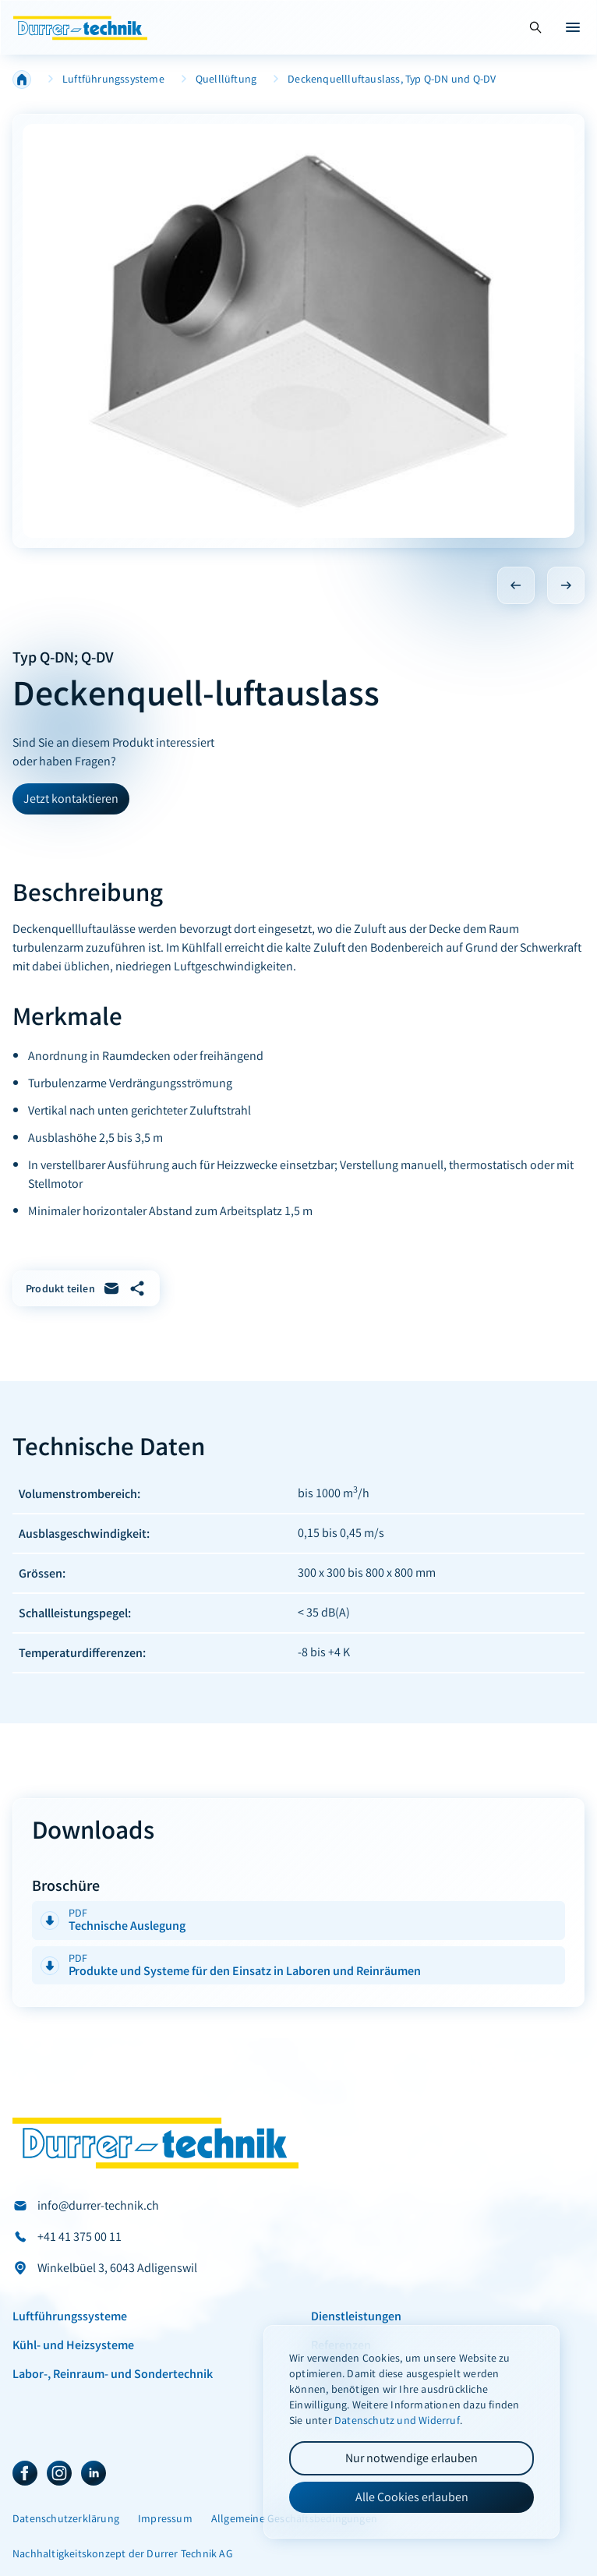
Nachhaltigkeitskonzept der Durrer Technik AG (122, 2553)
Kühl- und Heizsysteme (73, 2344)
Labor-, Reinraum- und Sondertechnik (112, 2373)
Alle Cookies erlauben (411, 2496)
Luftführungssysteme (113, 79)
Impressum (165, 2518)
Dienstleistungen (356, 2315)
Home (21, 79)
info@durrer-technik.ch (98, 2205)
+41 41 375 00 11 (79, 2236)
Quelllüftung (226, 79)
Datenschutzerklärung (65, 2518)
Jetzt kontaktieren (70, 798)
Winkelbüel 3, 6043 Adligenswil (117, 2267)
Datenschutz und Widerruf (397, 2420)
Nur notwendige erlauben (411, 2458)
